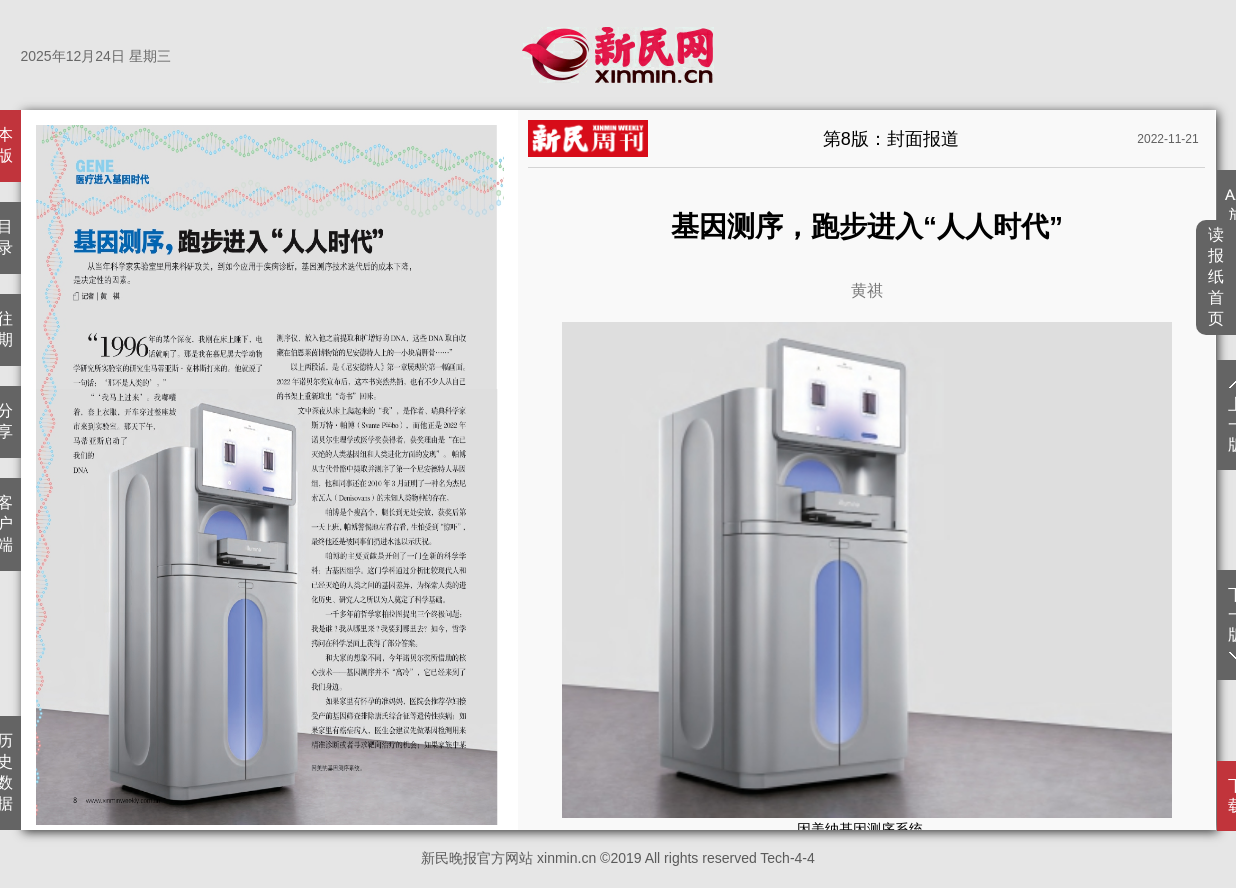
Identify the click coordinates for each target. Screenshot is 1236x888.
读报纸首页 (1216, 276)
